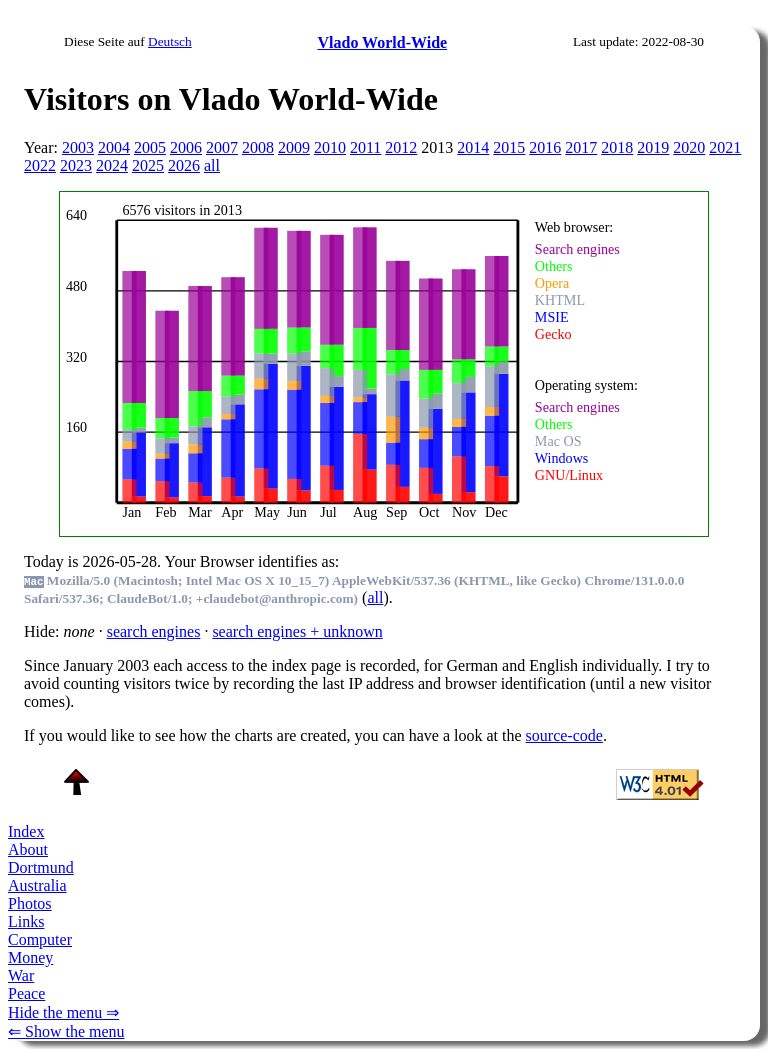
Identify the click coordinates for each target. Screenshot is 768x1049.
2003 (78, 147)
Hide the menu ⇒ (63, 1012)
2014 (473, 147)
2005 (150, 147)
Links (26, 921)
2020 (689, 147)
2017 (581, 147)
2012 (401, 147)
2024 (112, 165)
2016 (545, 147)
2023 (76, 165)
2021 (725, 147)
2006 (186, 147)
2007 (222, 147)
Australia (37, 885)
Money (30, 957)
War (21, 975)
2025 (148, 165)
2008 (258, 147)
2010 (330, 147)
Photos (30, 903)
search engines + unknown (297, 631)
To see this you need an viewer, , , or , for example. (371, 361)
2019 (653, 147)
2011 (365, 147)
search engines (154, 631)
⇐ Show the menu (66, 1031)
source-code (564, 735)
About (28, 849)
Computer (40, 939)
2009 (294, 147)
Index (26, 831)
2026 (184, 165)
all (212, 165)
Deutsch (170, 41)
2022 (40, 165)
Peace (26, 993)
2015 (509, 147)
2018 (617, 147)
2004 (114, 147)
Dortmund (41, 867)
